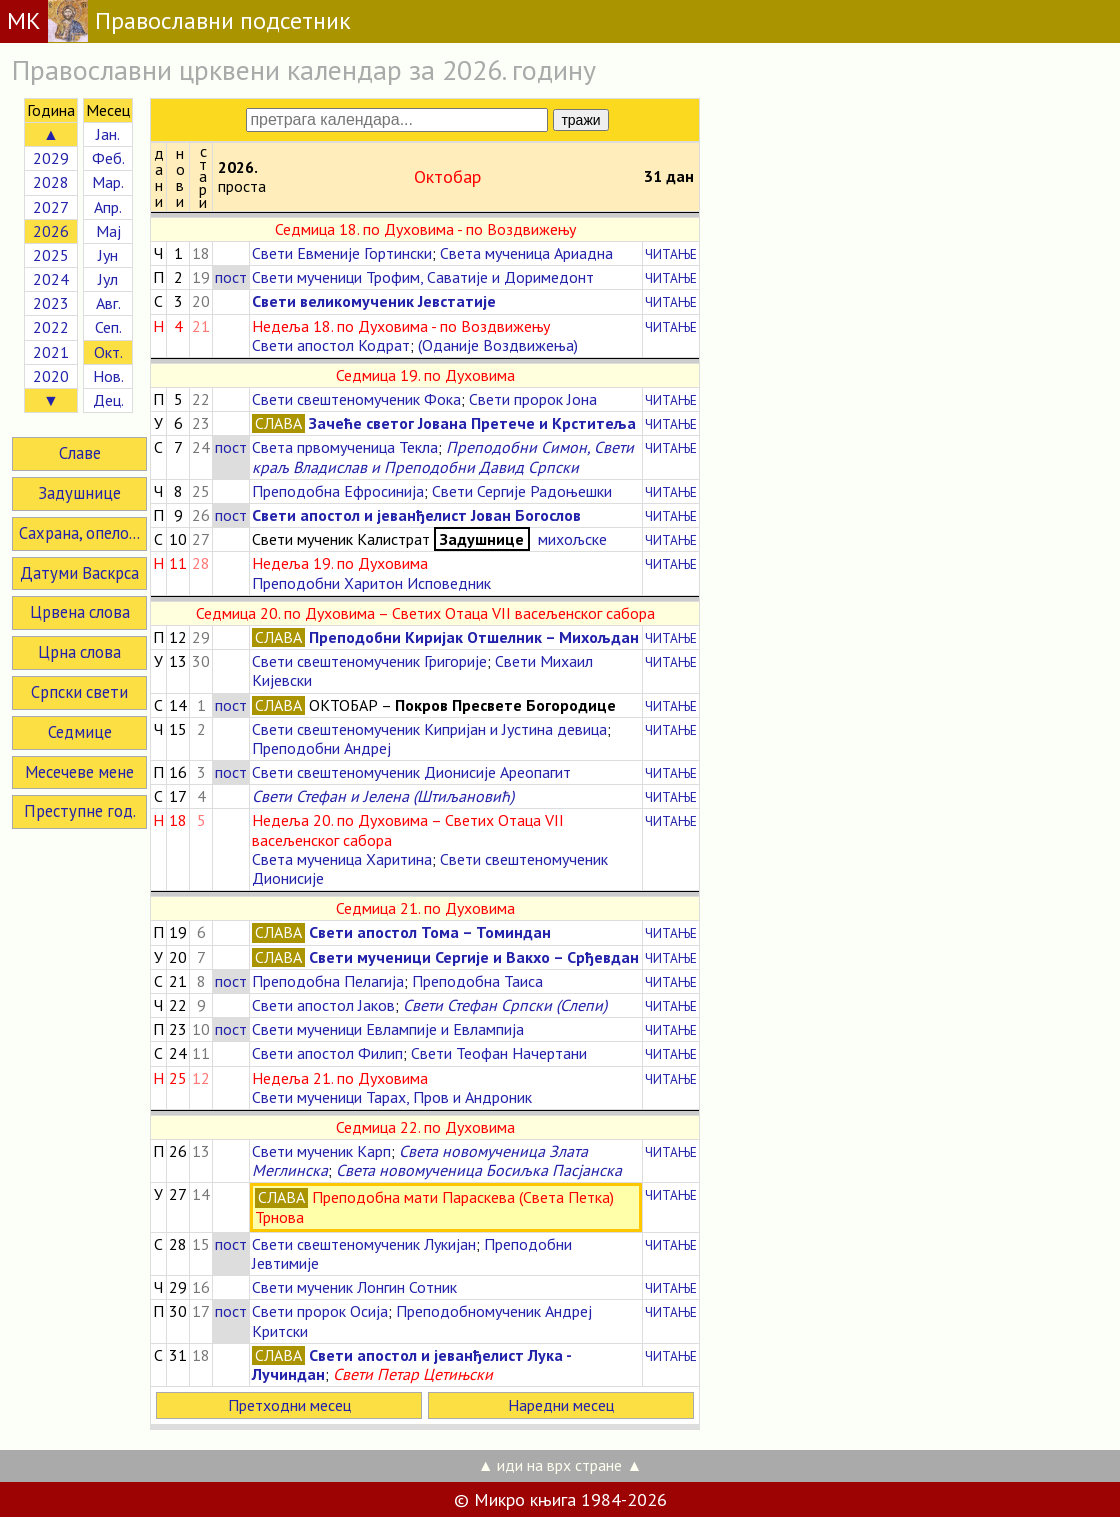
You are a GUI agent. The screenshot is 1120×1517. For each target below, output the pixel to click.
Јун (108, 255)
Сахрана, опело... (79, 533)
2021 (51, 352)
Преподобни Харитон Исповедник (371, 583)
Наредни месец (561, 1405)
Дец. (108, 400)
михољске (570, 539)
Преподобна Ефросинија (338, 491)
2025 (51, 255)
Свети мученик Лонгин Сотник (354, 1287)
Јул (108, 279)
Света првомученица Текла (345, 447)
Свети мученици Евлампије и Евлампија (388, 1029)
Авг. (108, 303)
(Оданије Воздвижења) (498, 345)
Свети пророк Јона (533, 399)
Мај (108, 231)
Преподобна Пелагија (328, 981)
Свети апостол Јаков (323, 1005)
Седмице (80, 732)
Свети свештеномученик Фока (356, 399)
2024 (51, 279)
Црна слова (79, 652)
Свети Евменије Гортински (342, 253)
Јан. (108, 134)
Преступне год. (80, 811)
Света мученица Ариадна (526, 253)
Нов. (108, 376)
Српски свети (79, 692)
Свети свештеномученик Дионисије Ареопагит (411, 772)
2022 (51, 327)
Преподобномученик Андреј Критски (422, 1320)
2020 (51, 376)
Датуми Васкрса (79, 573)
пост (231, 277)
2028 (51, 182)
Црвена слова (80, 612)
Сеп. (108, 327)
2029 (51, 158)
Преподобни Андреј (321, 748)
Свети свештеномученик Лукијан (364, 1244)
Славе (80, 453)
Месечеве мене (79, 772)
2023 (51, 303)
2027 (51, 207)
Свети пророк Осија (320, 1311)
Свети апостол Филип (327, 1053)
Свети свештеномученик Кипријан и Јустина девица (429, 729)
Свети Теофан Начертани (499, 1053)
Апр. (108, 207)
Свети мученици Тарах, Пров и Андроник (392, 1097)
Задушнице (79, 493)
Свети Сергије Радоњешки (522, 491)
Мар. (108, 182)
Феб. (108, 158)
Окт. (108, 352)
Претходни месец (289, 1405)
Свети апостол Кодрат (331, 345)
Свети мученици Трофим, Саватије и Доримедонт (423, 277)
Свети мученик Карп (321, 1151)
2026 (51, 231)
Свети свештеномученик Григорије (369, 661)
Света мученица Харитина (342, 859)
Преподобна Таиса (477, 981)
